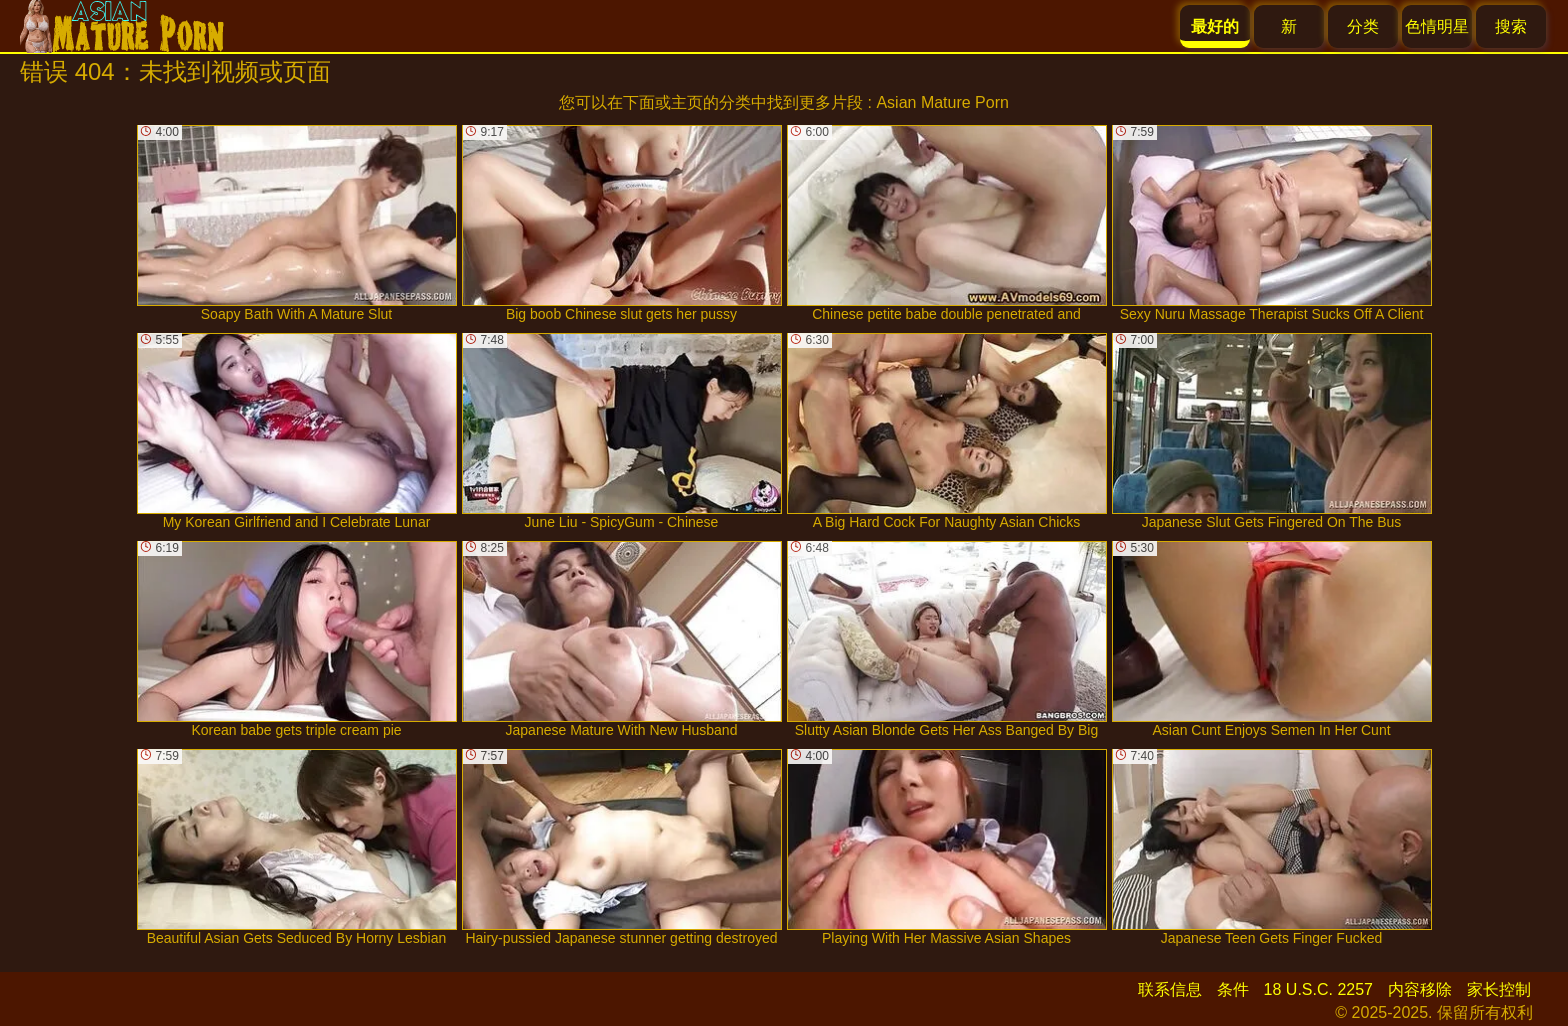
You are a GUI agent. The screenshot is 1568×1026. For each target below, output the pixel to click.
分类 (1363, 26)
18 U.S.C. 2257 (1318, 989)
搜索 (1511, 26)
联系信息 (1170, 989)
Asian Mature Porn (942, 102)
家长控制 (1499, 989)
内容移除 (1420, 989)
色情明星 (1437, 26)
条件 (1233, 989)
